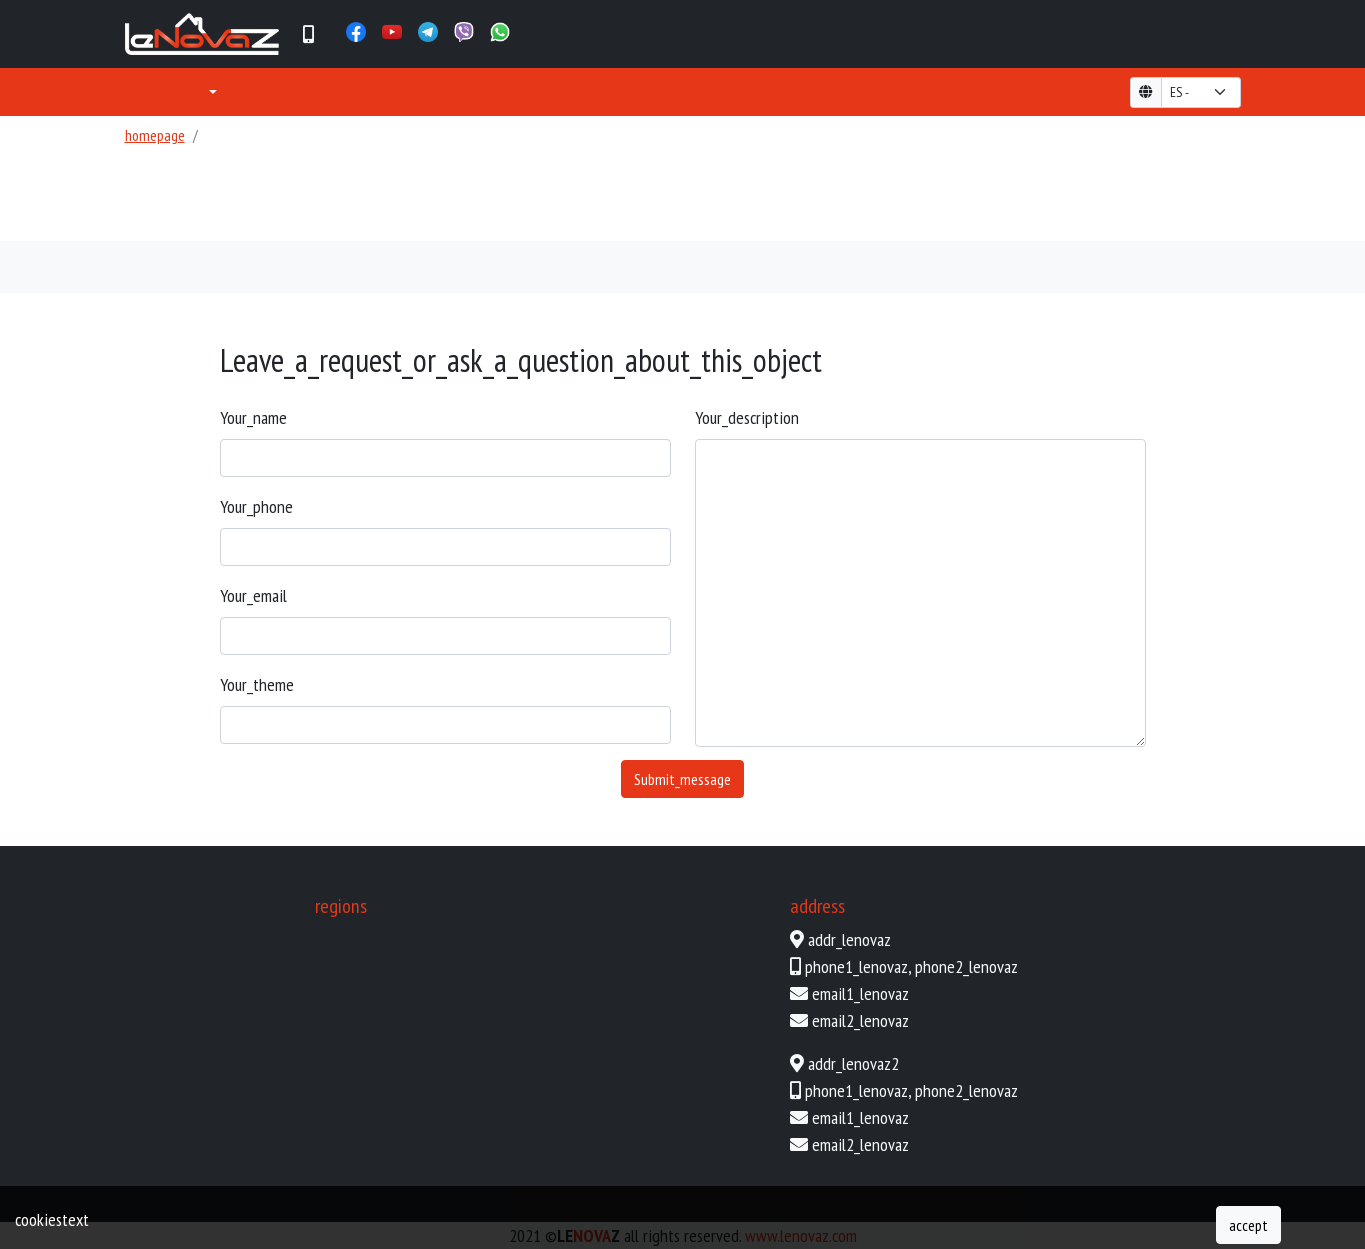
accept (1248, 1225)
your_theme (257, 684)
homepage (155, 135)
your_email (253, 595)
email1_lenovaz (860, 993)
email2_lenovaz (860, 1020)
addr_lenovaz (849, 939)
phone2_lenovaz (966, 966)
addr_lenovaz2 (853, 1063)
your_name (253, 417)
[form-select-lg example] (1201, 92)
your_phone (256, 506)
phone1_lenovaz (856, 966)
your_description (747, 417)
